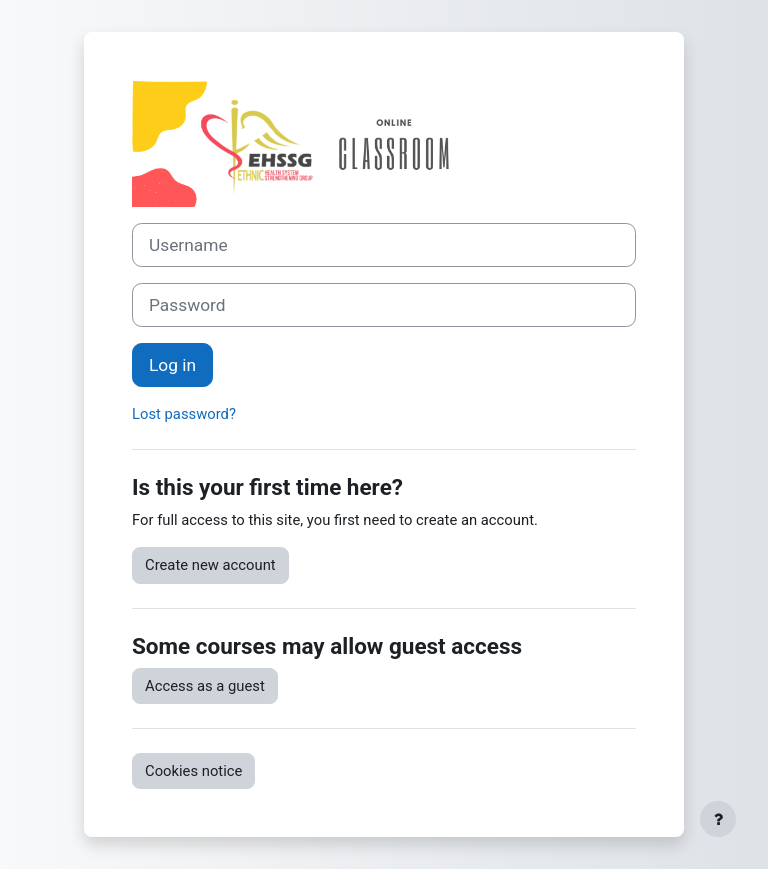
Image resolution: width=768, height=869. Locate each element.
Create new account (210, 565)
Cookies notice (193, 771)
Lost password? (184, 414)
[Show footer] (718, 819)
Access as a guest (205, 686)
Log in (172, 365)
